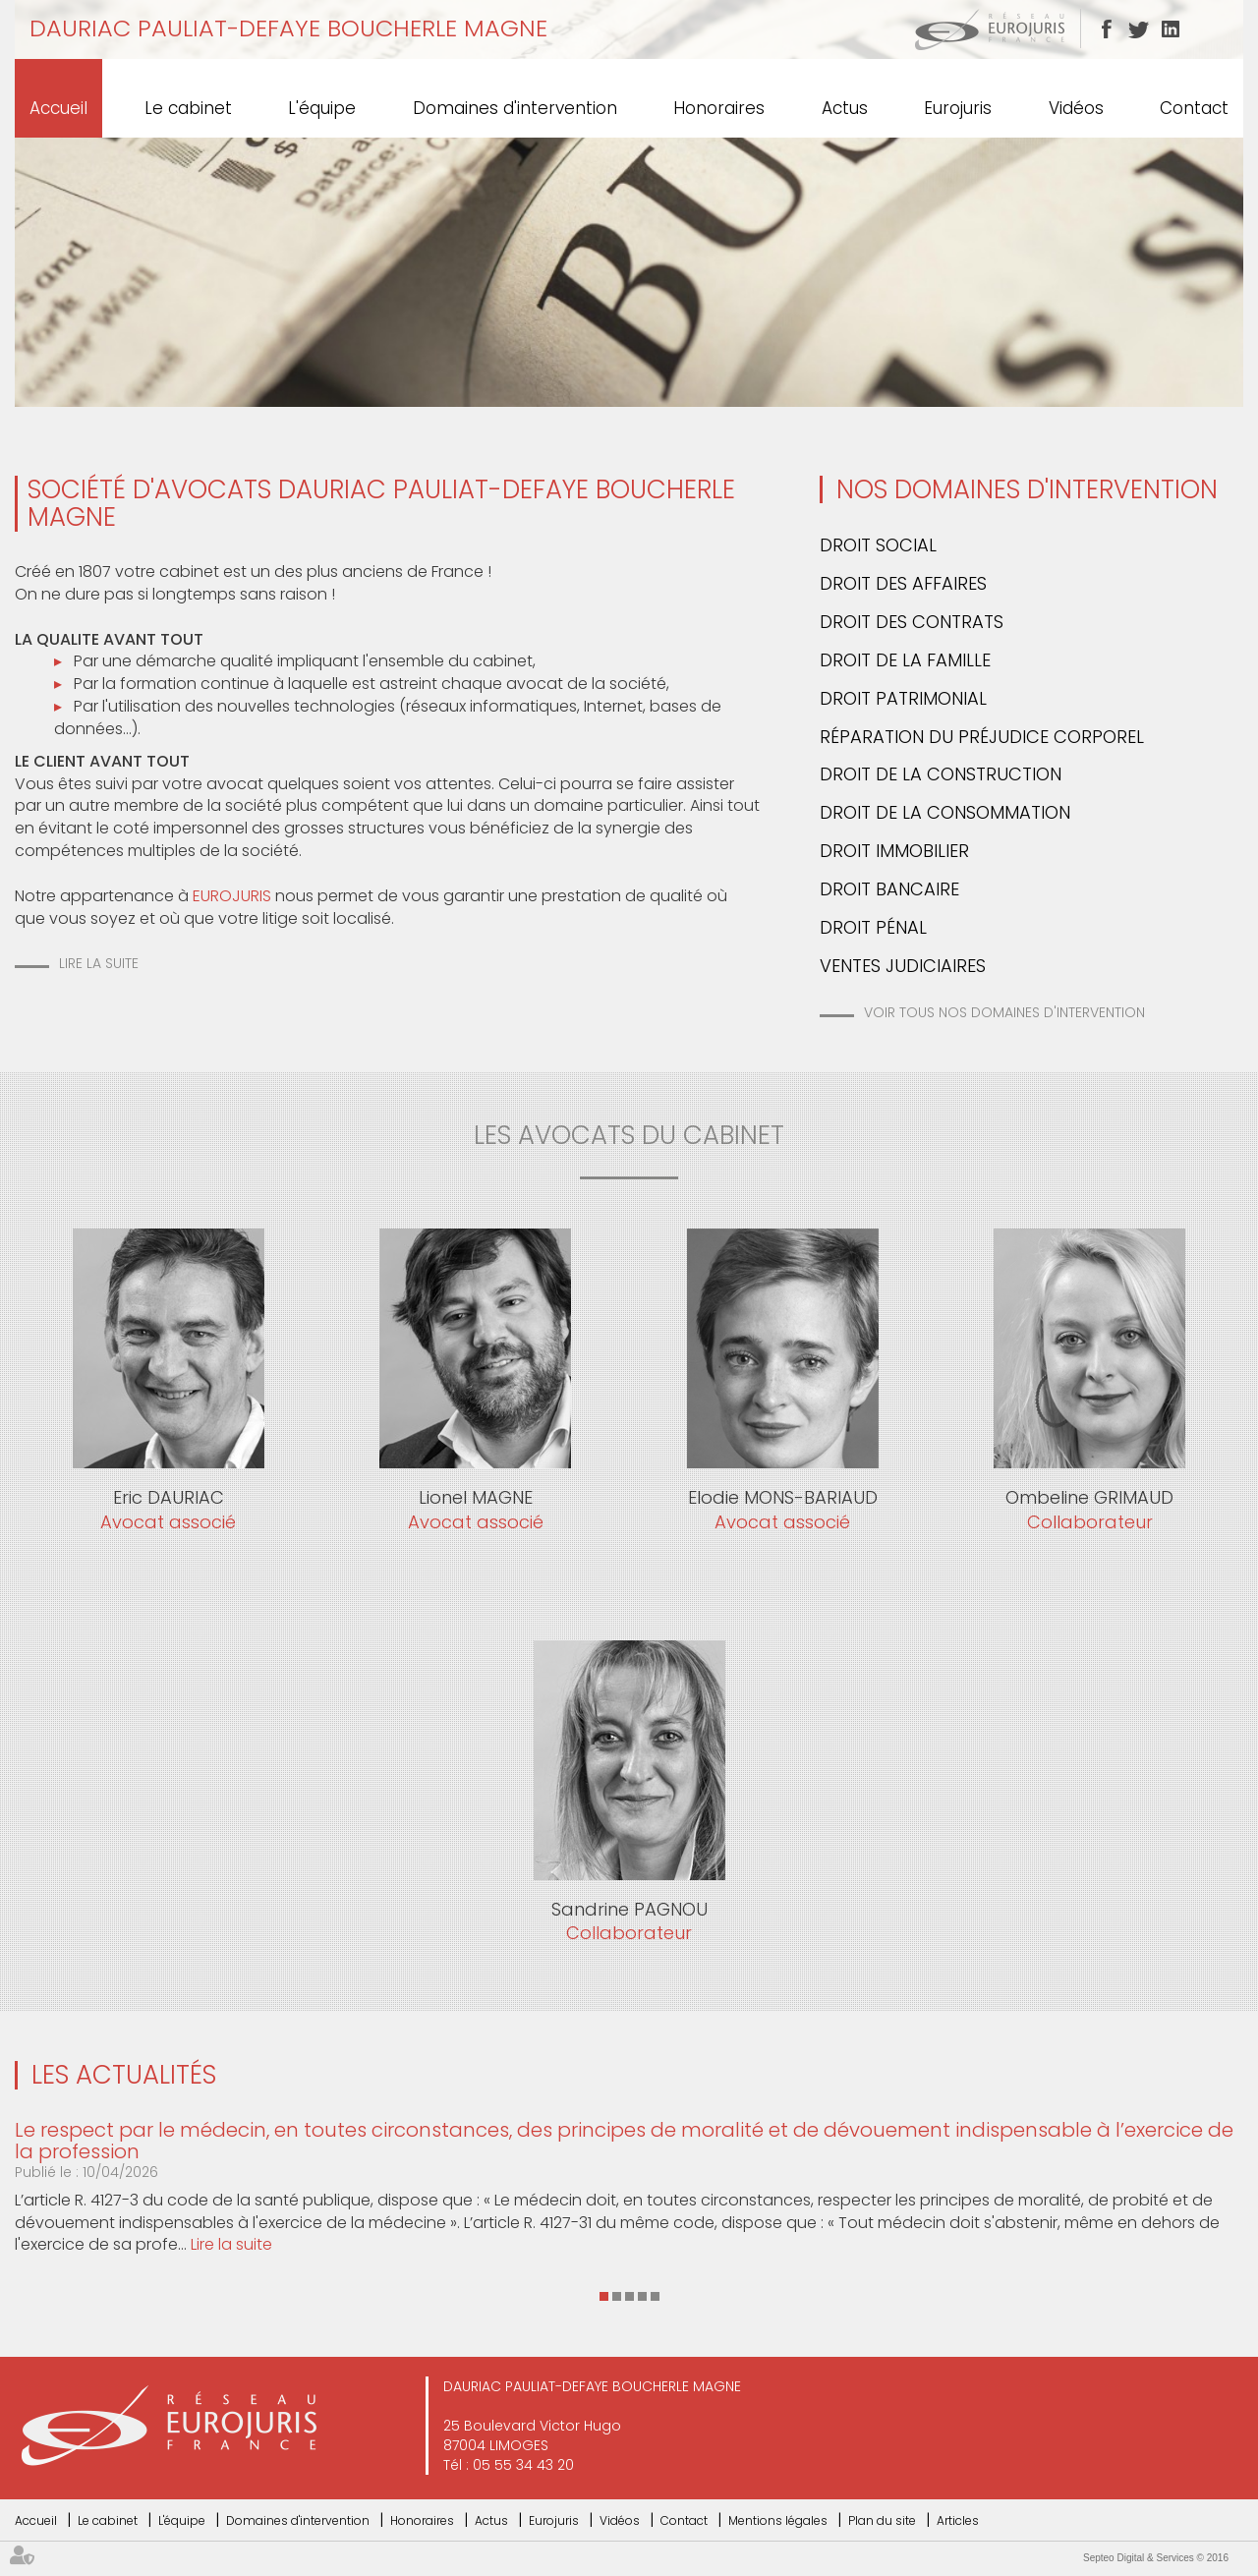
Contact (1194, 108)
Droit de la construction (940, 774)
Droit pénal (873, 927)
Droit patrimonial (903, 698)
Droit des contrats (911, 621)
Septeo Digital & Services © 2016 (1156, 2557)
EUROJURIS (232, 896)
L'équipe (322, 108)
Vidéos (1076, 108)
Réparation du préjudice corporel (982, 736)
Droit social (878, 545)
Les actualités (123, 2074)
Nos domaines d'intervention (1027, 489)
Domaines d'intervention (515, 108)
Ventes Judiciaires (903, 965)
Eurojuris (958, 108)
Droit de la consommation (945, 812)
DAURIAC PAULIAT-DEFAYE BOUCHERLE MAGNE (288, 28)
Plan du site (882, 2520)
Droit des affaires (903, 583)
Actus (845, 108)
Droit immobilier (894, 850)
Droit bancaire (889, 889)
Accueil (58, 108)
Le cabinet (188, 108)
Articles (958, 2520)
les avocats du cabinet (629, 1135)
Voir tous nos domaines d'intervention (1004, 1012)
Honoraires (719, 108)
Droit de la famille (905, 660)
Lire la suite (99, 963)
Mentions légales (778, 2520)
